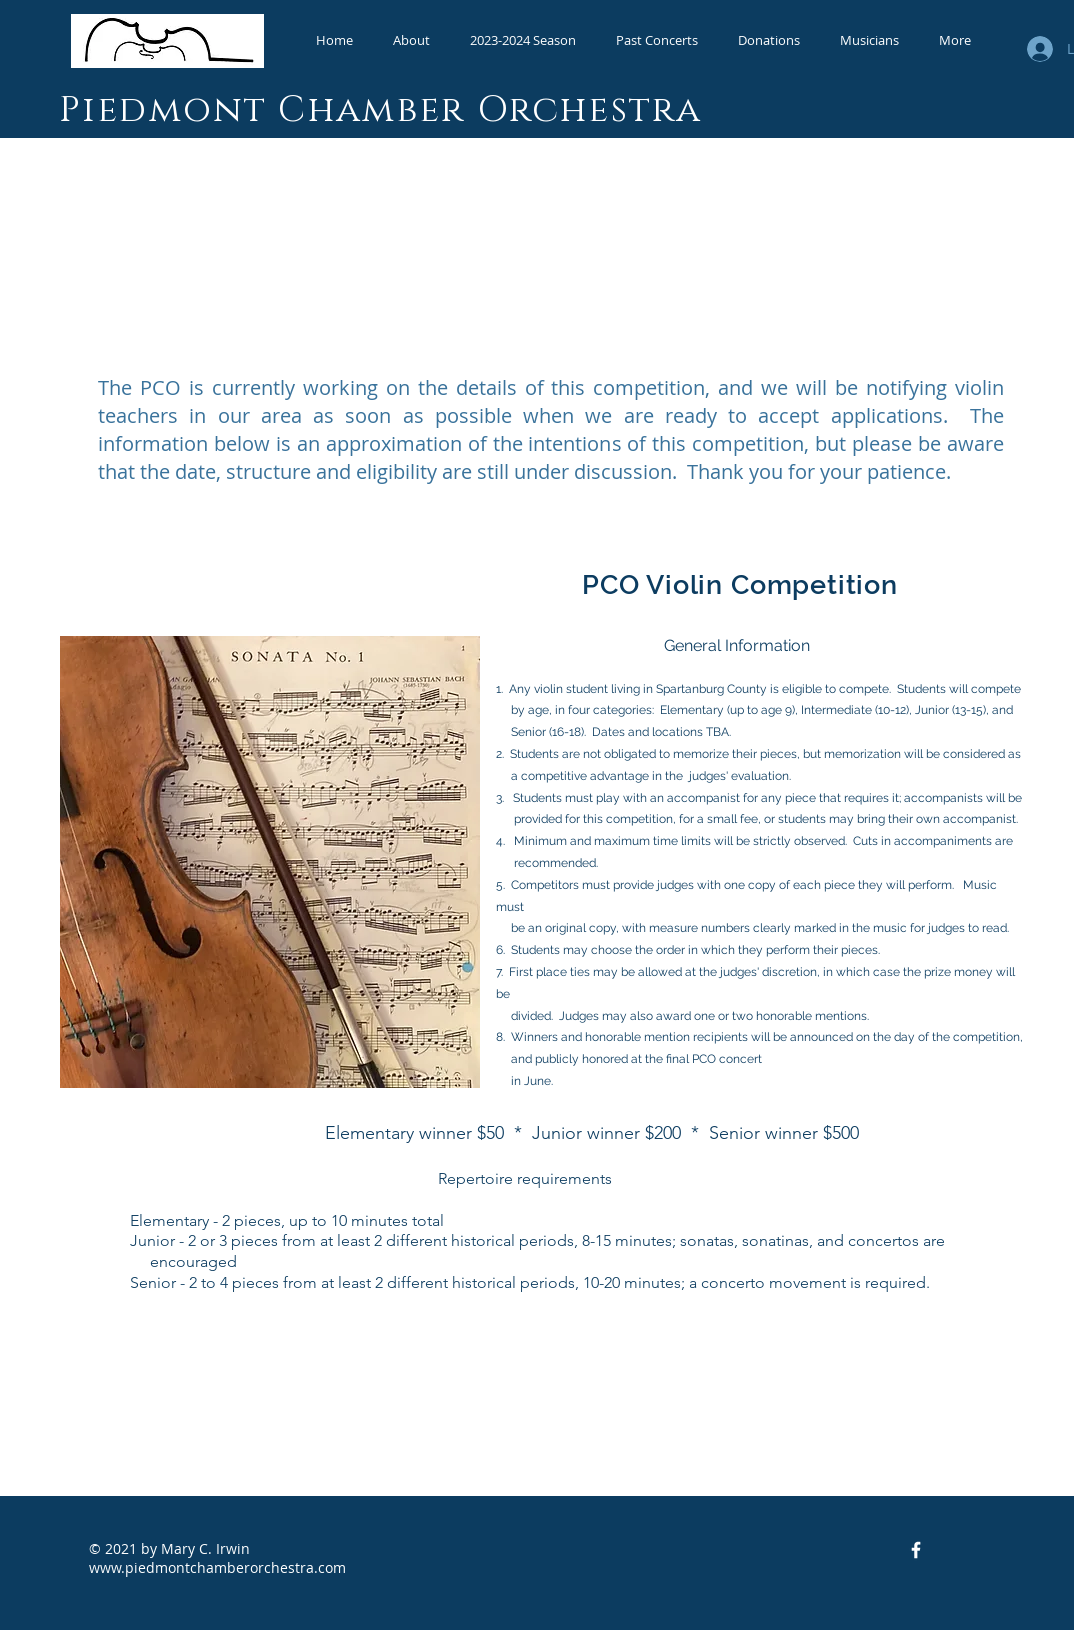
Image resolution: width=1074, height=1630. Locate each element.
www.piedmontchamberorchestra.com (217, 1567)
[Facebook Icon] (916, 1550)
